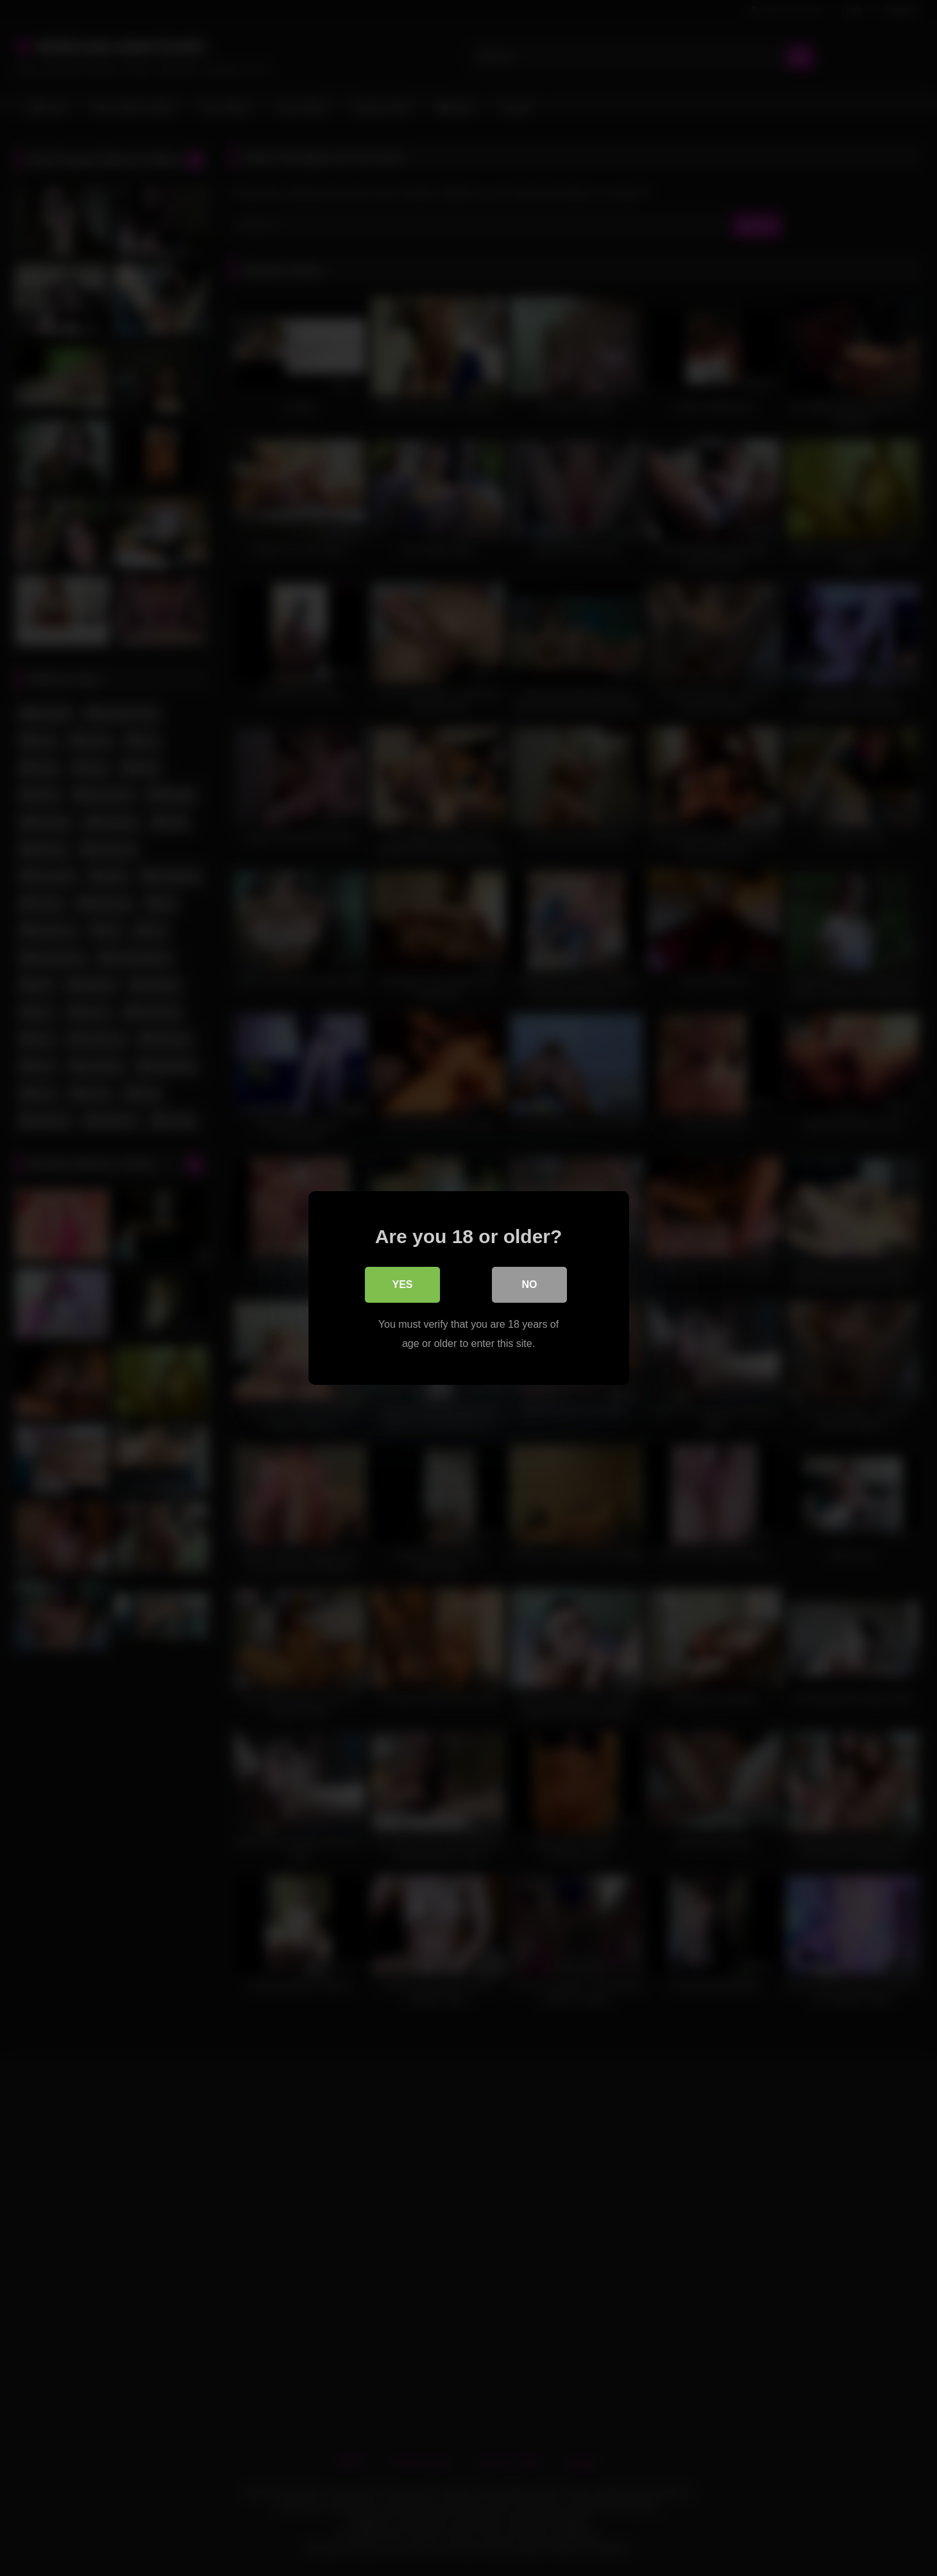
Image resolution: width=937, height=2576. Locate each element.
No (529, 1284)
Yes (402, 1284)
